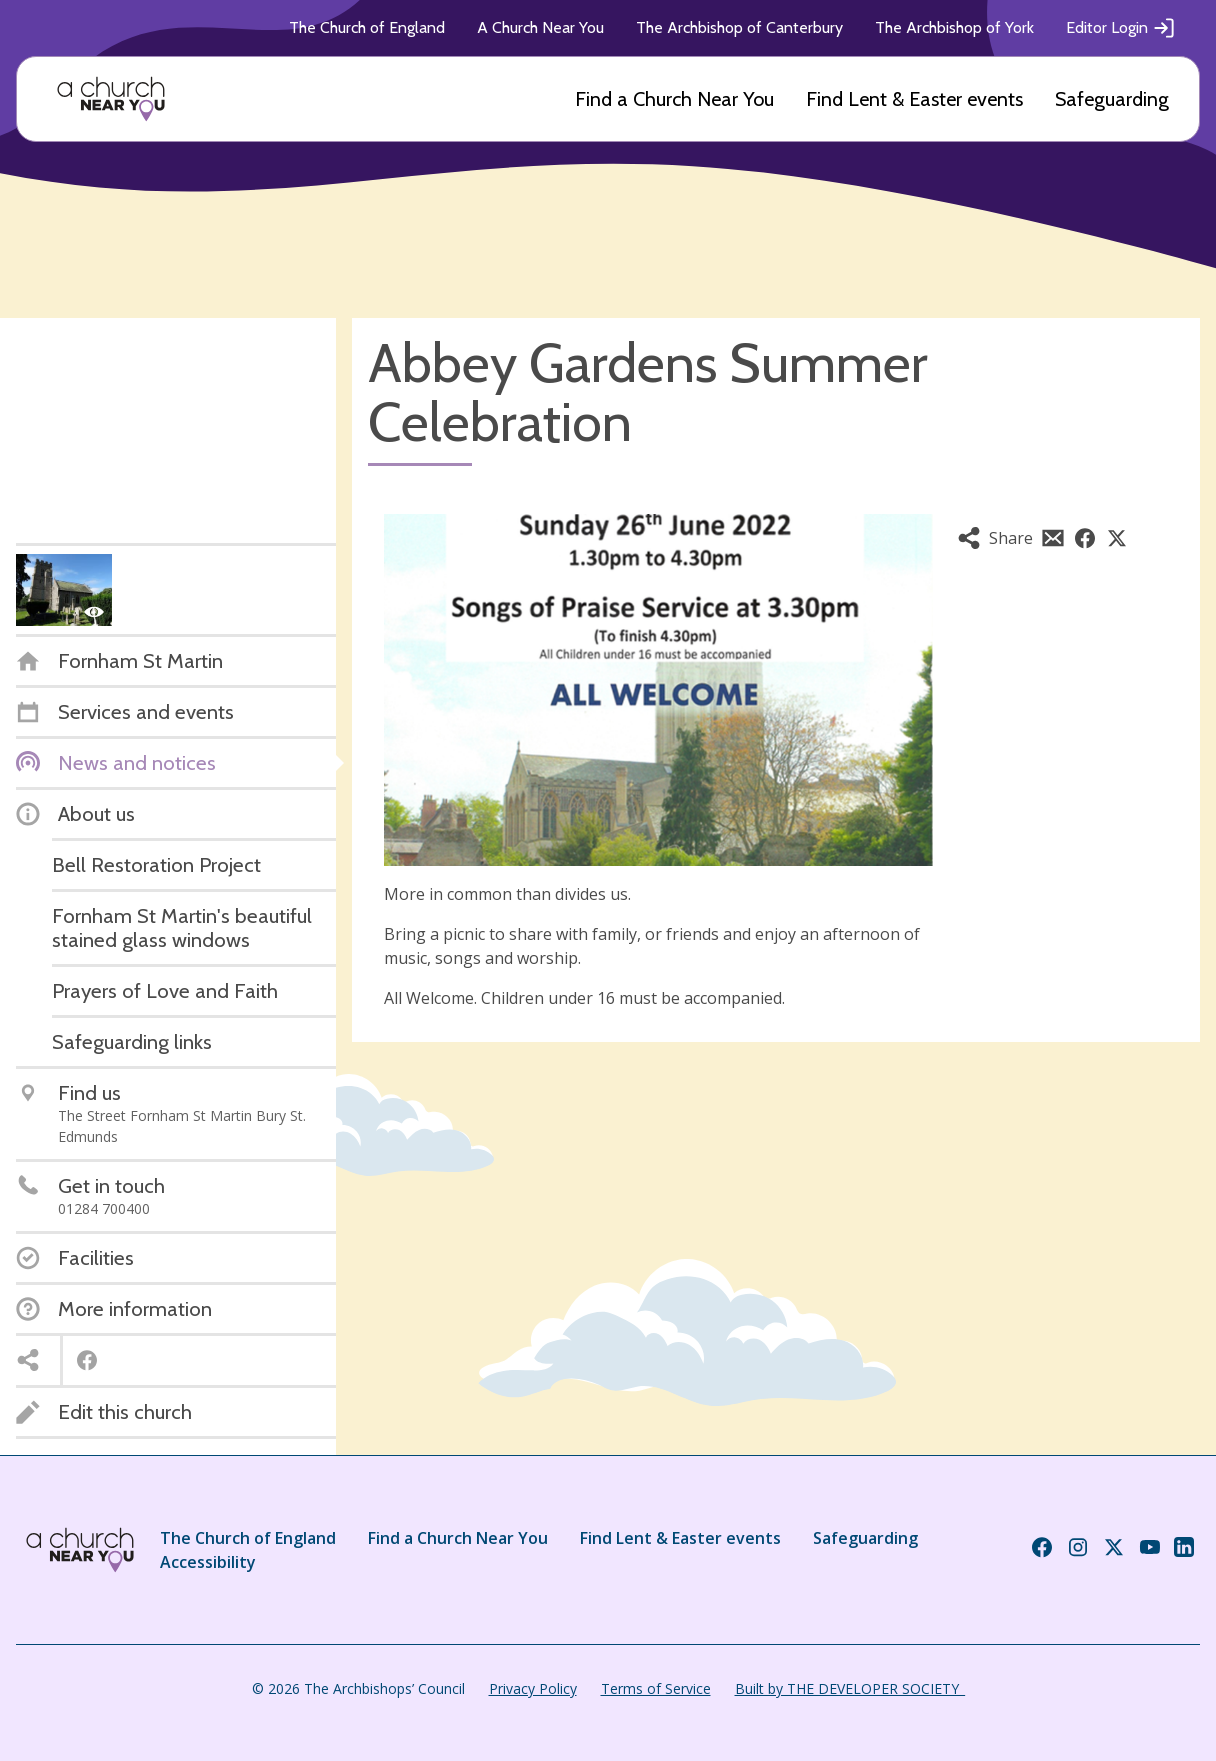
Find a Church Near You (674, 99)
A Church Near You (540, 27)
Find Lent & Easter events (914, 99)
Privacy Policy (533, 1688)
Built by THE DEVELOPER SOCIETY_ (850, 1688)
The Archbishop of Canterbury (739, 27)
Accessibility (208, 1562)
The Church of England (367, 27)
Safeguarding (1112, 99)
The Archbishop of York (954, 27)
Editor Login (1121, 28)
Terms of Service (656, 1688)
